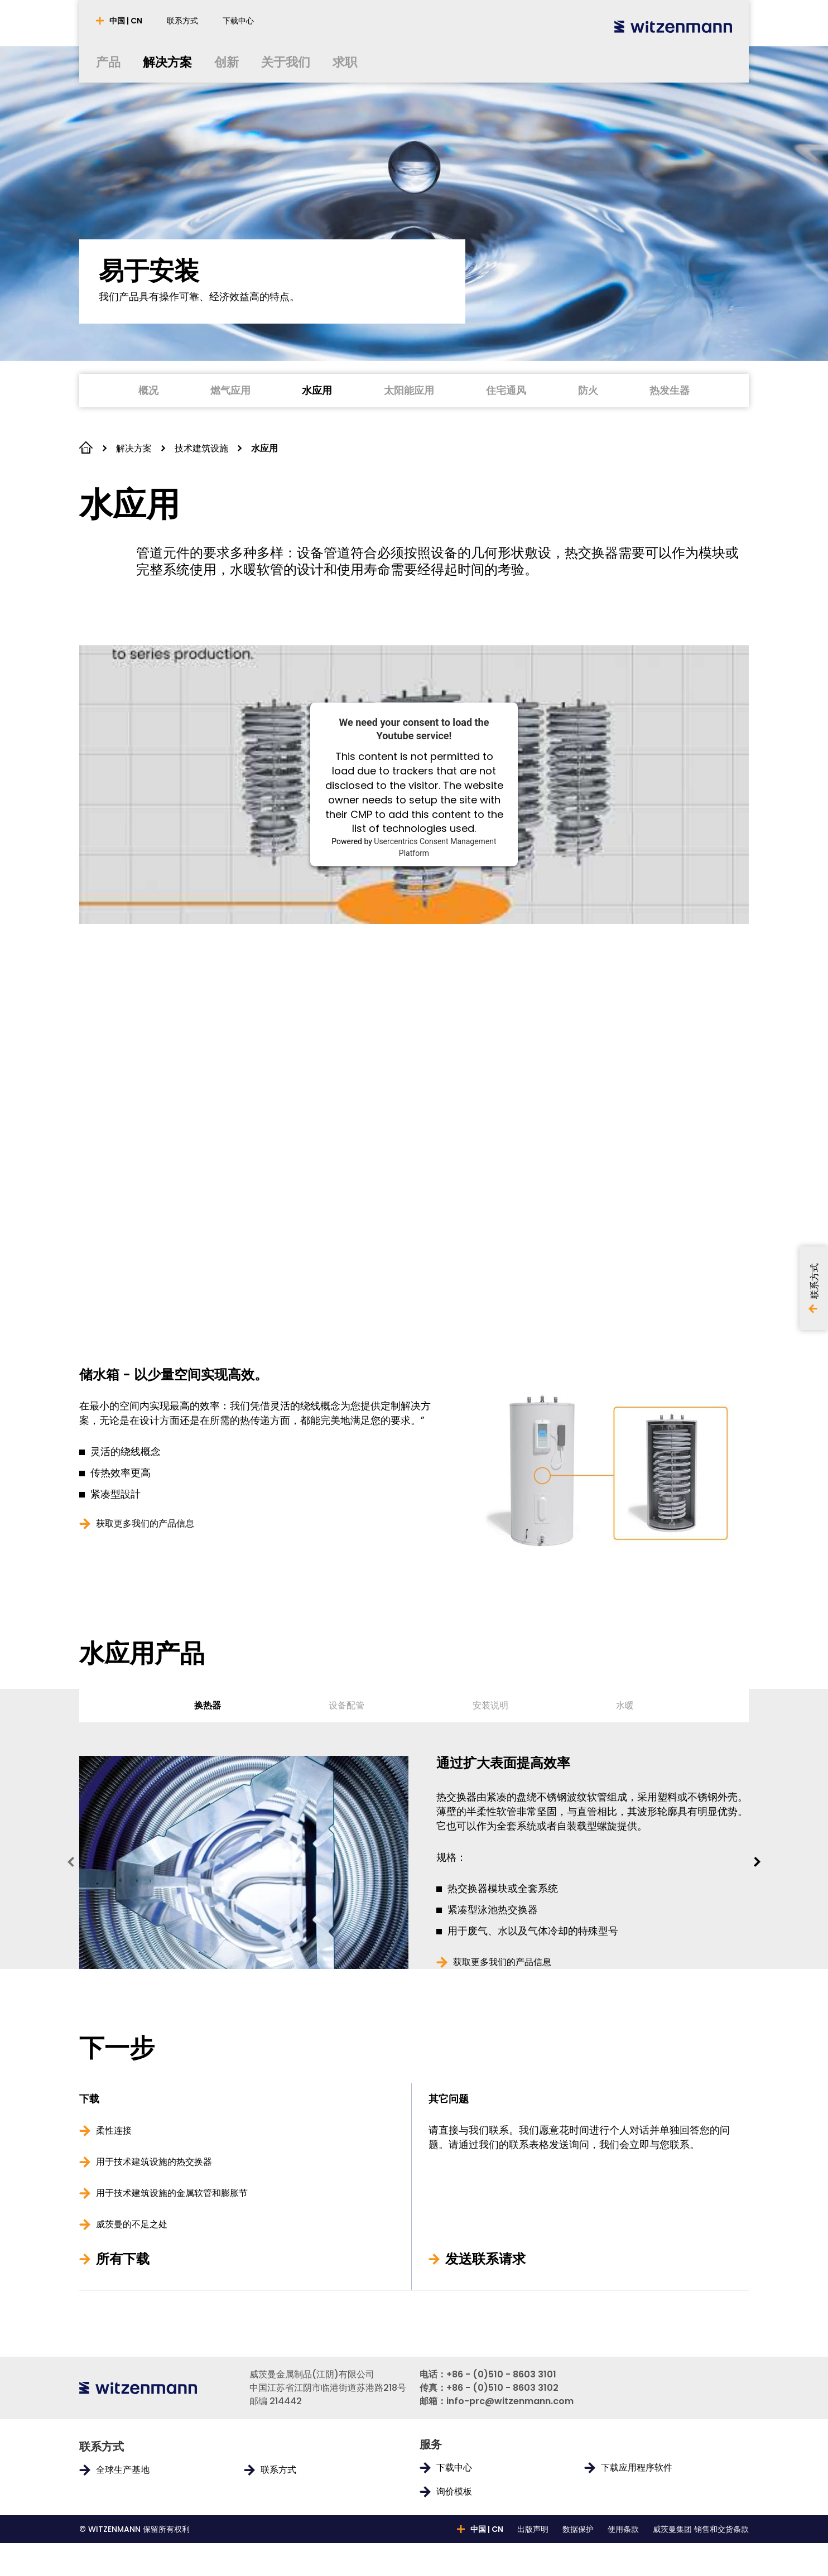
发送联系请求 (485, 2292)
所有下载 (123, 2292)
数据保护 (578, 2562)
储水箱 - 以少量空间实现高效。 (173, 1375)
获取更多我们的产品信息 (145, 1524)
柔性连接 (114, 2164)
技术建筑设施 (201, 448)
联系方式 (278, 2503)
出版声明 (532, 2562)
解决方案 (134, 448)
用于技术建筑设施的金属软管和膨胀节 (172, 2226)
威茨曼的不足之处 (131, 2257)
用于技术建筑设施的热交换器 (154, 2195)
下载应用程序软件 (636, 2501)
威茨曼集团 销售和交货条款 (701, 2562)
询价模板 (454, 2525)
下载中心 (454, 2501)
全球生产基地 (123, 2503)
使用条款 (623, 2562)
